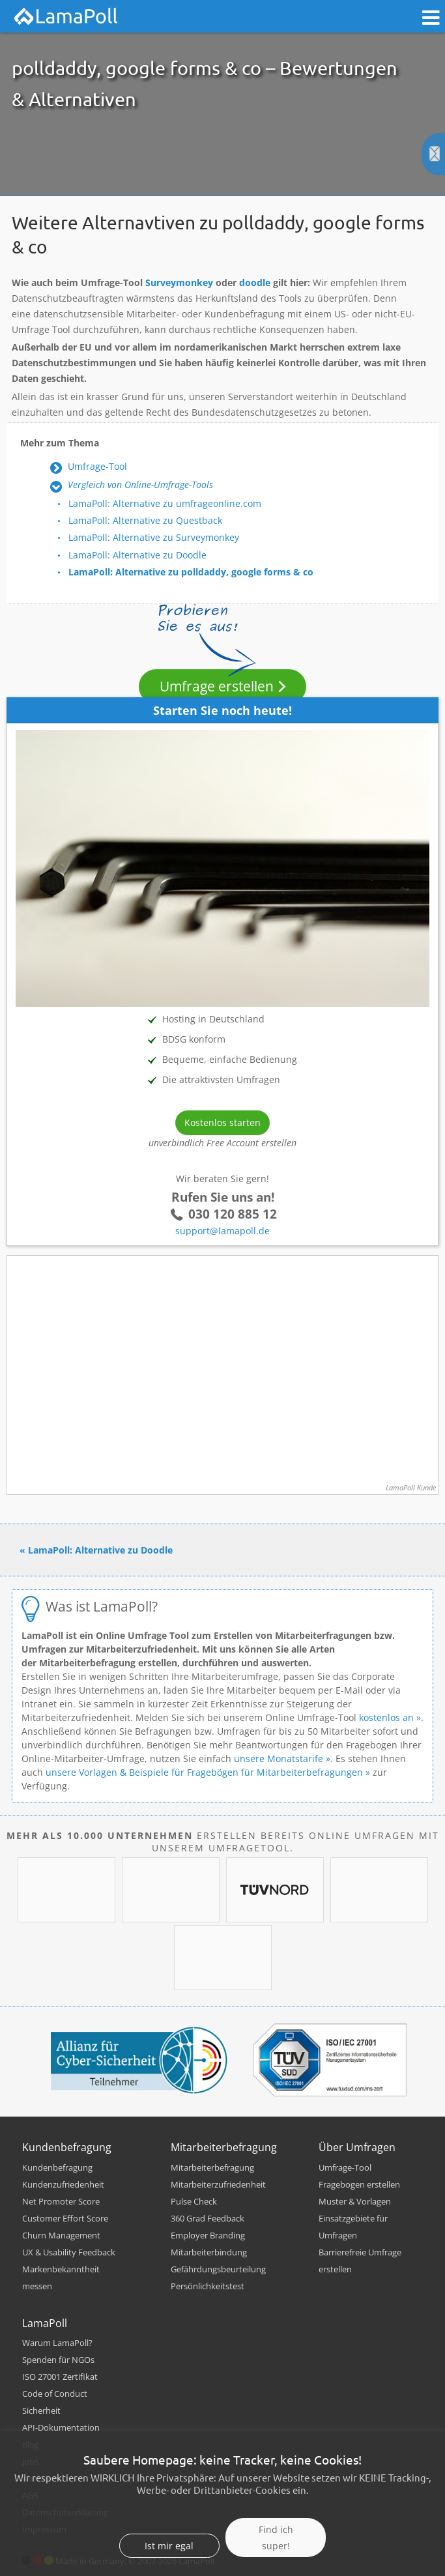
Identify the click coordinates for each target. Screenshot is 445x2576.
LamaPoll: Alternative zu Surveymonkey (153, 537)
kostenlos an (386, 1717)
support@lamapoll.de (222, 1230)
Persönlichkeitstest (207, 2286)
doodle (254, 282)
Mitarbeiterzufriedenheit (218, 2184)
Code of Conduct (54, 2393)
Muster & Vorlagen (355, 2201)
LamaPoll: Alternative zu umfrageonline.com (164, 503)
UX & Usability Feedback (68, 2252)
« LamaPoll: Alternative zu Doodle (96, 1550)
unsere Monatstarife (278, 1758)
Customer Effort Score (65, 2218)
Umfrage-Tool (97, 466)
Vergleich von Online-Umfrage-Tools (140, 484)
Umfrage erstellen (217, 686)
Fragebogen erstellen (359, 2184)
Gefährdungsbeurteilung (218, 2269)
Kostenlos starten (222, 1122)
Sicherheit (41, 2410)
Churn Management (61, 2235)
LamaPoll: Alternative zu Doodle (137, 555)
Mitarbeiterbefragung (212, 2167)
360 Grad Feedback (207, 2218)
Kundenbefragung (57, 2167)
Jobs (30, 2461)
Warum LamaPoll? (57, 2343)
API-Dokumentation (61, 2427)
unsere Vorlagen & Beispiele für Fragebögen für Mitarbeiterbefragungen (204, 1772)
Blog (30, 2444)
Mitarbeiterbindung (209, 2252)
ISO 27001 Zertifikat (60, 2376)
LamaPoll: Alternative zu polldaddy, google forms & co (190, 572)
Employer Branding (208, 2235)
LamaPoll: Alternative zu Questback (145, 520)
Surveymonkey (179, 282)
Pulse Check (194, 2201)
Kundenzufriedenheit (63, 2184)
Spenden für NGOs (58, 2360)
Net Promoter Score (61, 2201)
